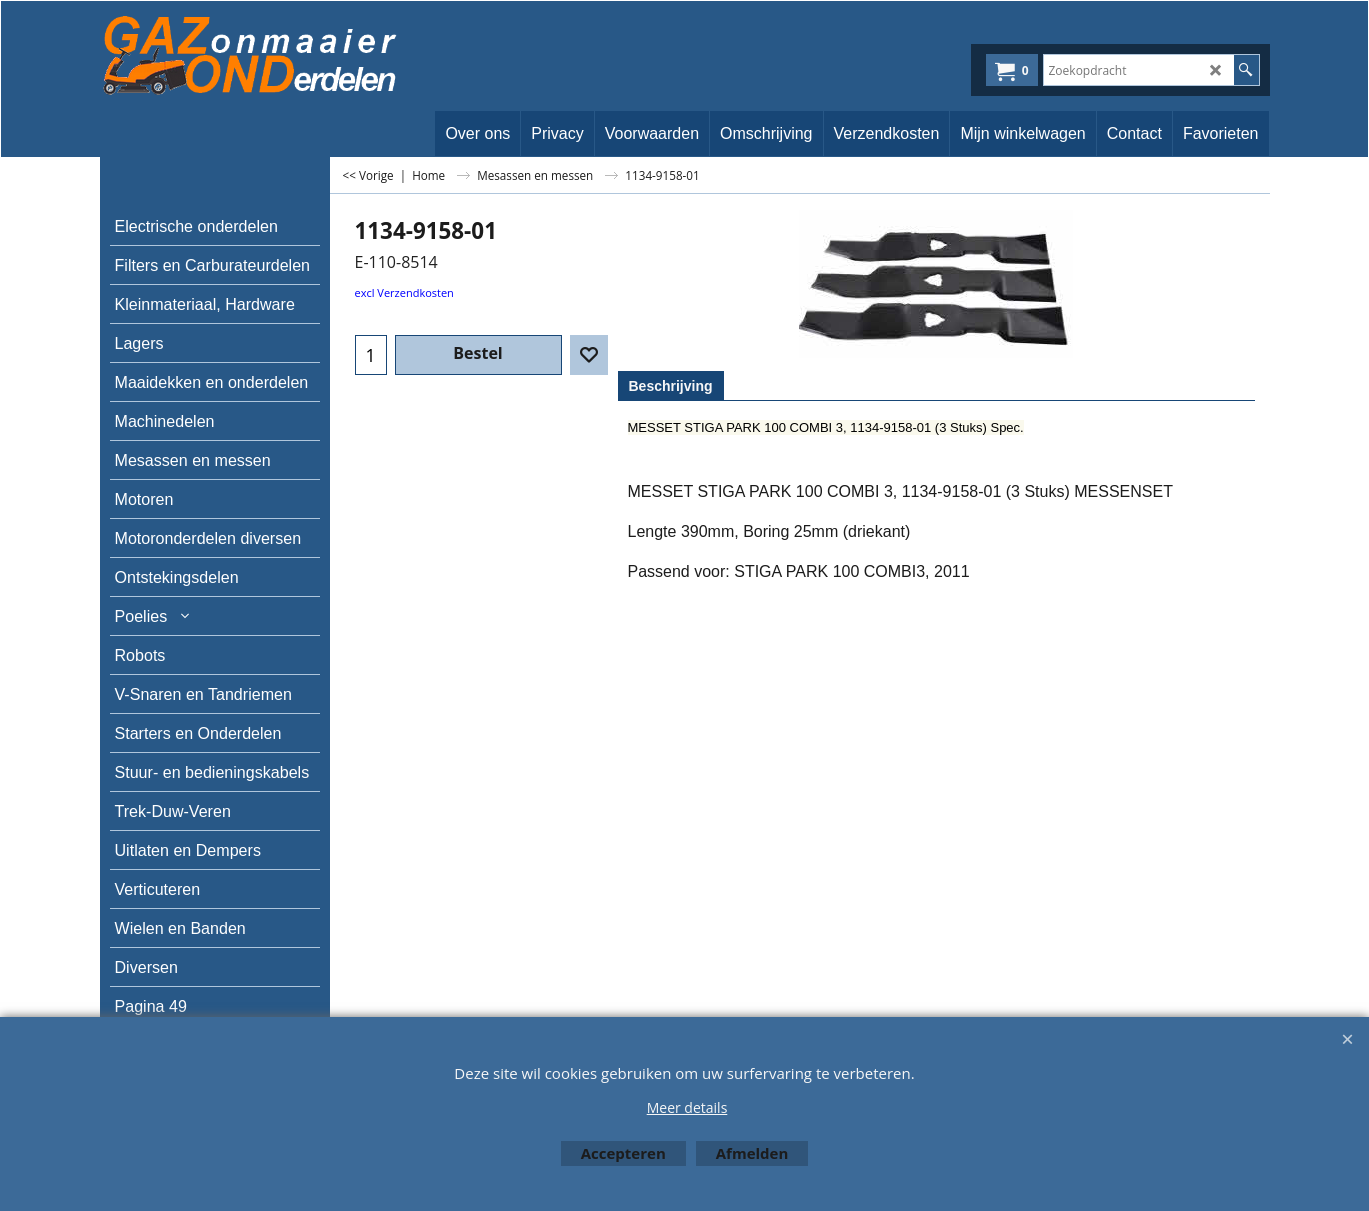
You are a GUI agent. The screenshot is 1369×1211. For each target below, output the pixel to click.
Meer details (687, 1107)
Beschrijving (671, 386)
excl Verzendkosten (404, 292)
